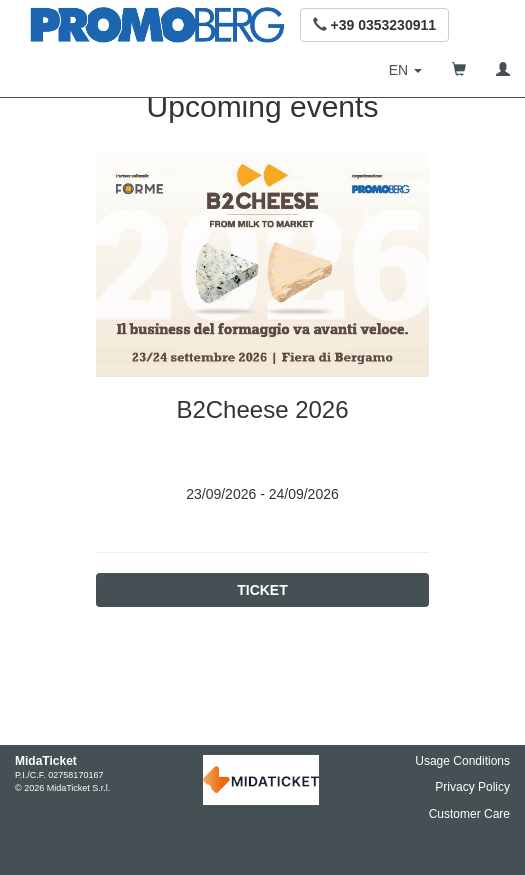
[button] (374, 25)
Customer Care (469, 814)
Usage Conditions (462, 761)
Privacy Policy (472, 787)
